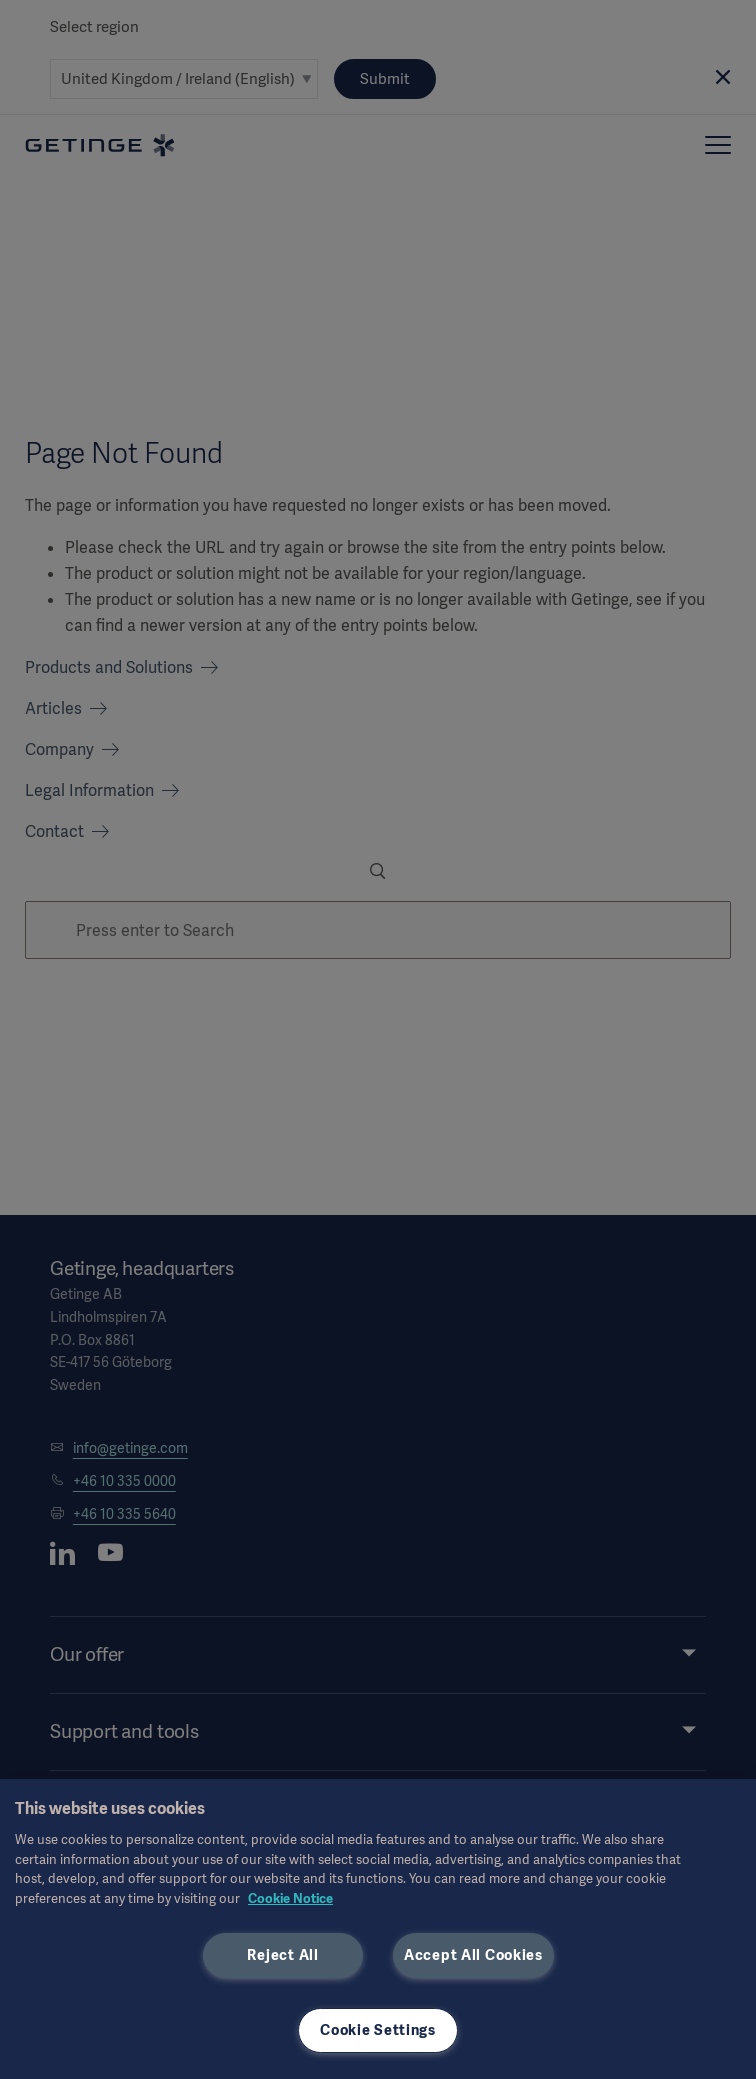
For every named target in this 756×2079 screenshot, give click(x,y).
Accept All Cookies (473, 1955)
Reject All (282, 1955)
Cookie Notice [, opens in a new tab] (290, 1898)
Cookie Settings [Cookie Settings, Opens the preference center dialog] (378, 2030)
